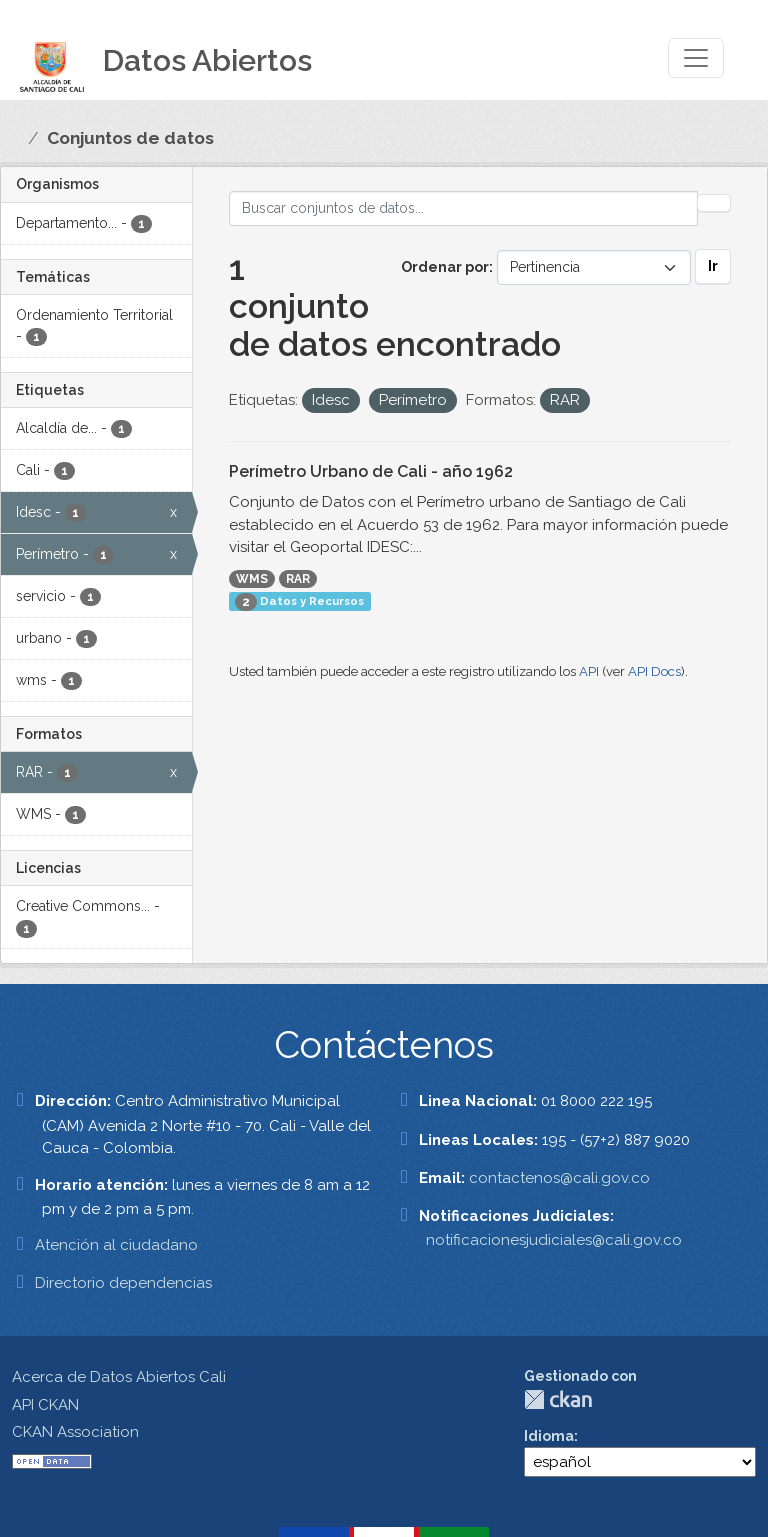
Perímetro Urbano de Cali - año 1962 (371, 471)
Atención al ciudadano (116, 1245)
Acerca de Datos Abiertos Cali (119, 1377)
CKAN (558, 1399)
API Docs (654, 671)
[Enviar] (714, 203)
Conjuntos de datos (130, 138)
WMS (252, 579)
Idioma (549, 1436)
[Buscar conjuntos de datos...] (464, 208)
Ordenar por (445, 267)
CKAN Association (75, 1432)
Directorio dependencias (123, 1283)
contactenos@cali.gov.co (559, 1178)
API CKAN (45, 1405)
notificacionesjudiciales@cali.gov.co (554, 1240)
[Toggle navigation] (696, 58)
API (589, 671)
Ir (713, 266)
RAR (298, 579)
